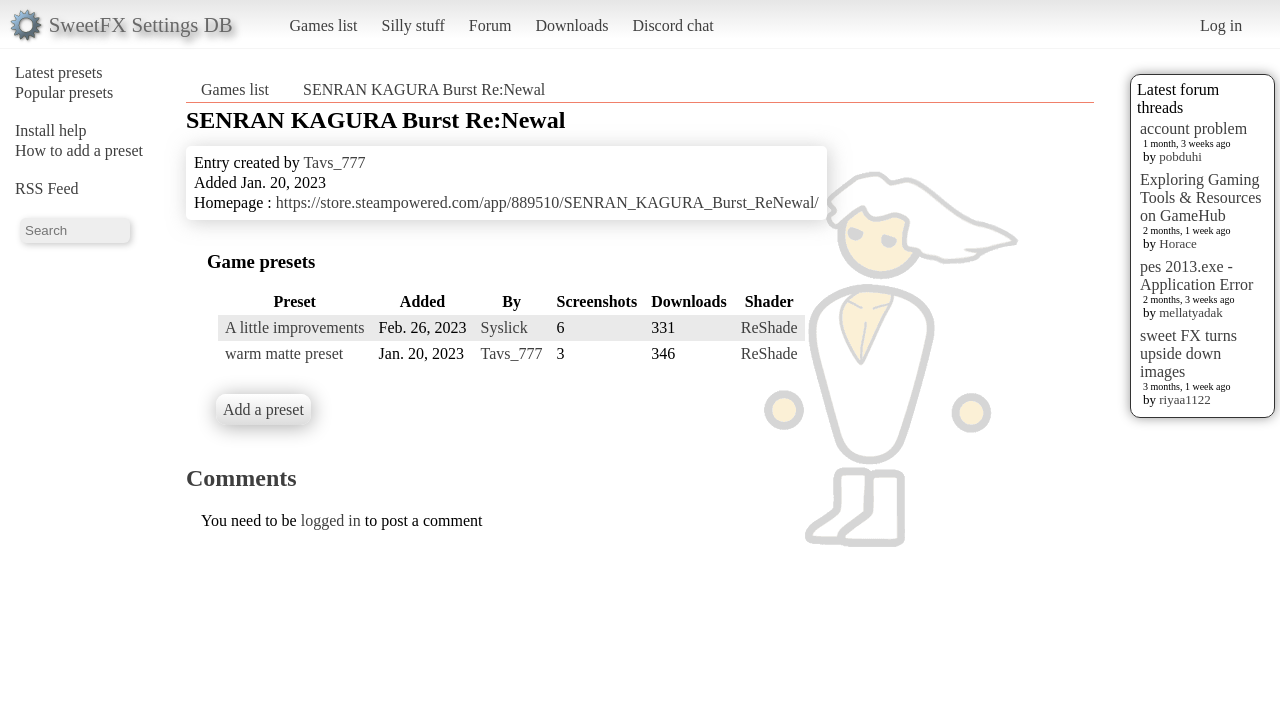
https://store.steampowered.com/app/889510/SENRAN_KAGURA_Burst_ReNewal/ (547, 202)
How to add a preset (79, 150)
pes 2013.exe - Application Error (1196, 275)
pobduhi (1180, 156)
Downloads (571, 25)
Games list (324, 25)
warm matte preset (284, 353)
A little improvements (295, 327)
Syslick (504, 327)
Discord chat (672, 25)
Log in (1221, 25)
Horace (1178, 243)
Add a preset (263, 409)
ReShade (769, 327)
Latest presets (59, 72)
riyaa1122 (1185, 399)
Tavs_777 (334, 162)
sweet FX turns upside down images (1188, 353)
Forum (490, 25)
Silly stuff (413, 25)
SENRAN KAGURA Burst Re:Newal (424, 89)
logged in (331, 520)
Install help (51, 130)
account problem (1193, 128)
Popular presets (64, 92)
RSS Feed (47, 188)
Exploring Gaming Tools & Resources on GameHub (1201, 197)
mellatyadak (1191, 312)
